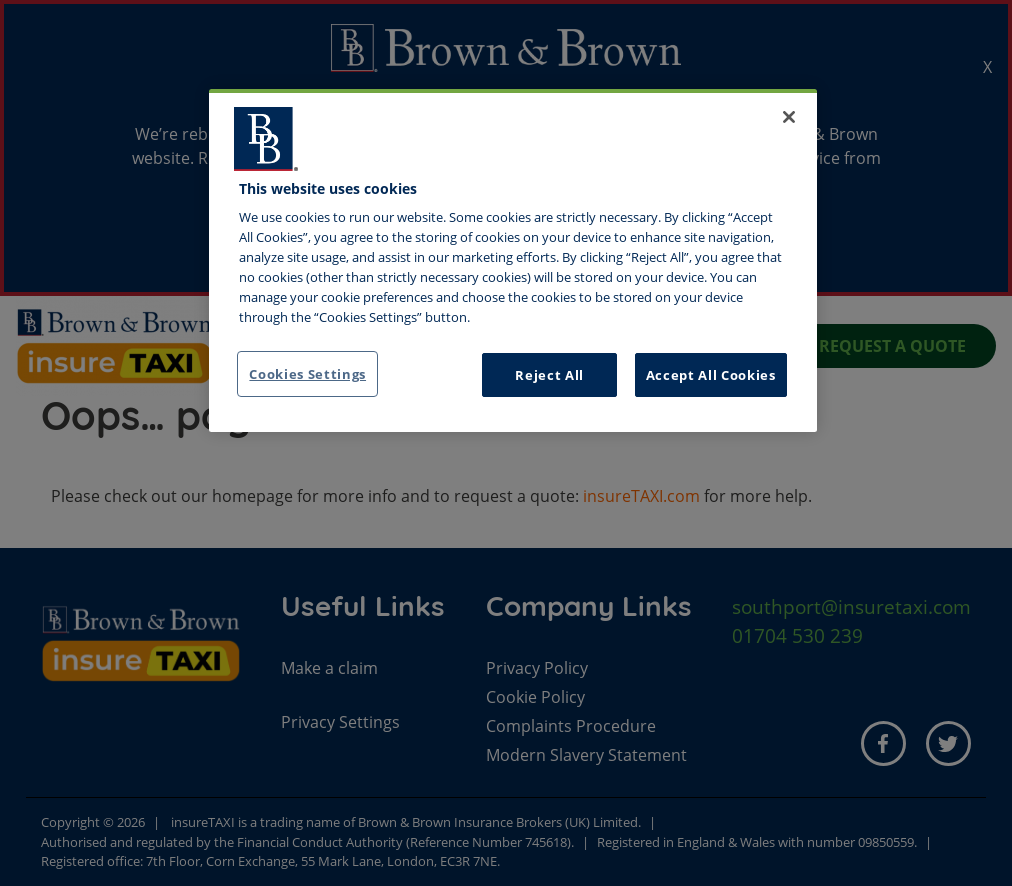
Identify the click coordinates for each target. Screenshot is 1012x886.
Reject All (549, 375)
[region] (512, 261)
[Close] (789, 117)
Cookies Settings (307, 374)
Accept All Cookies (711, 375)
